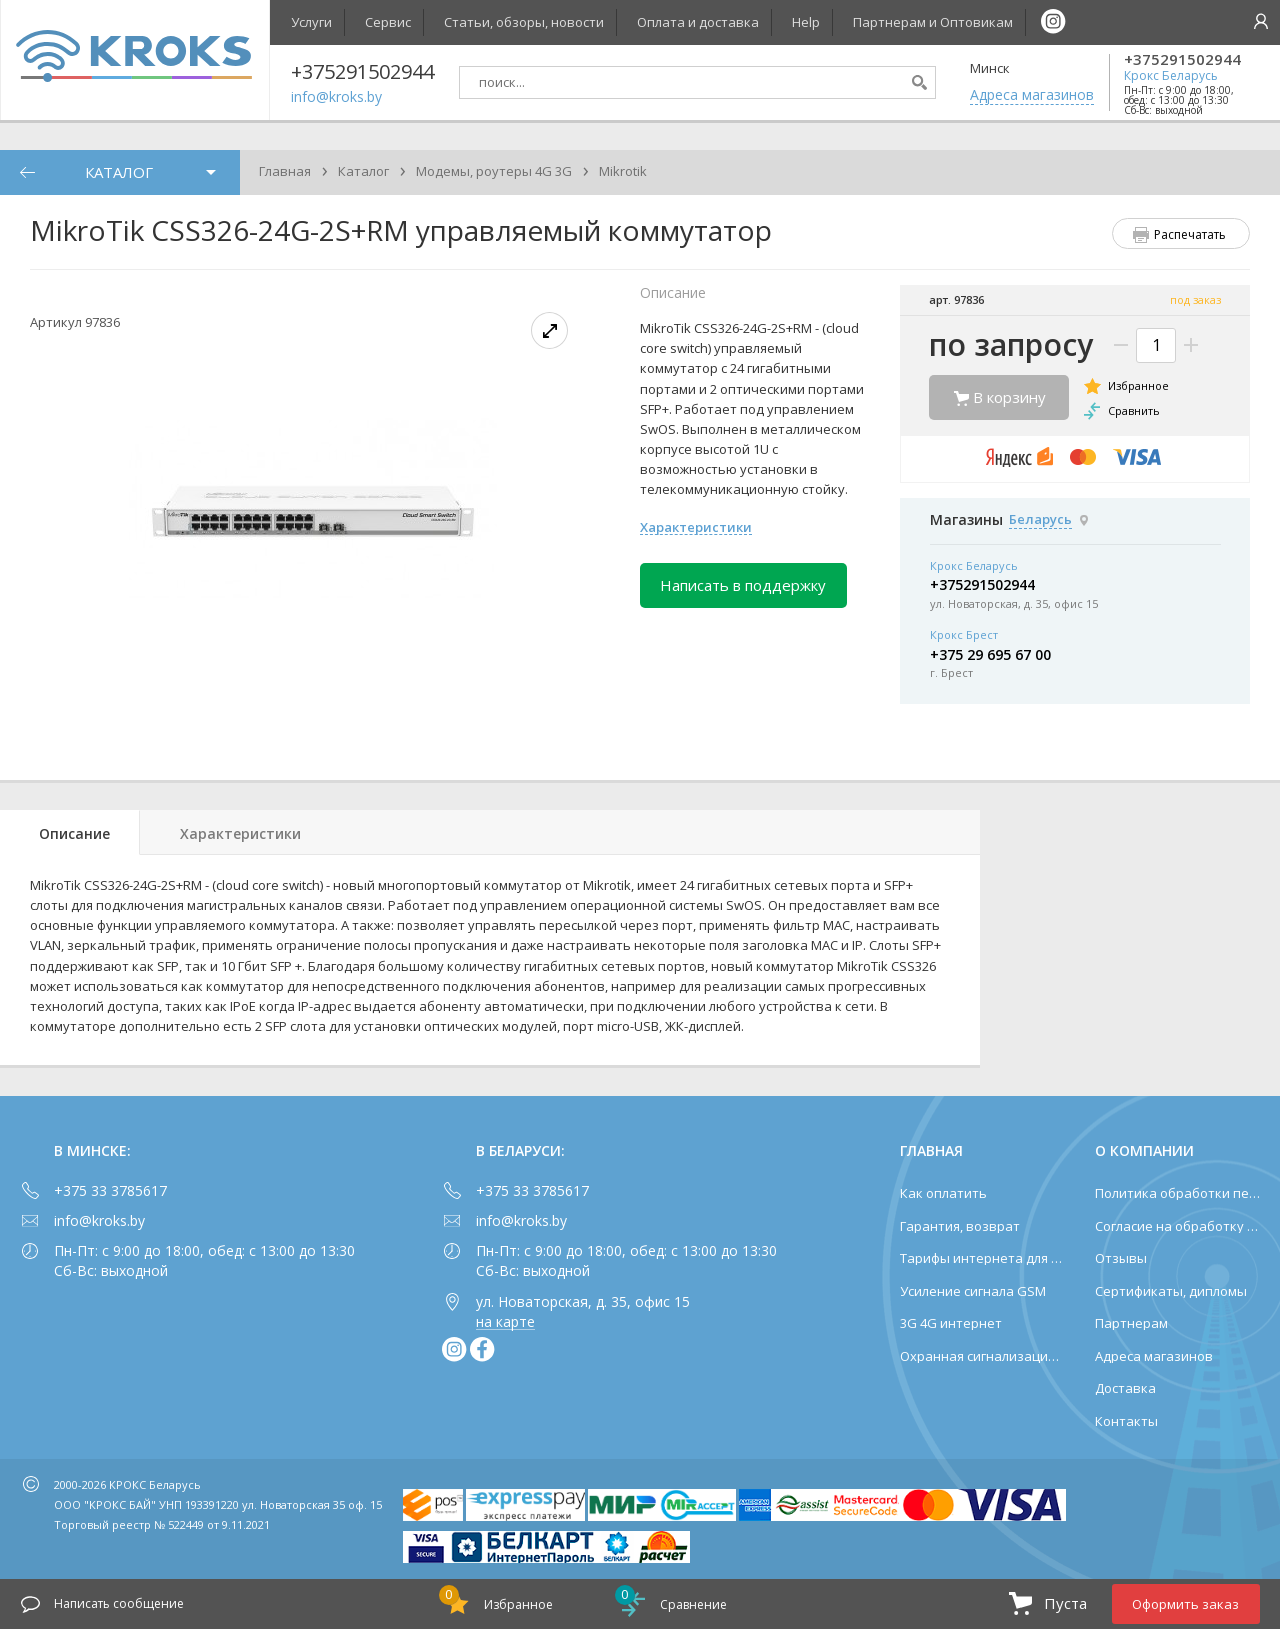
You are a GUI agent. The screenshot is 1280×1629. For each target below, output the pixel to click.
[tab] (70, 832)
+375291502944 (1182, 59)
